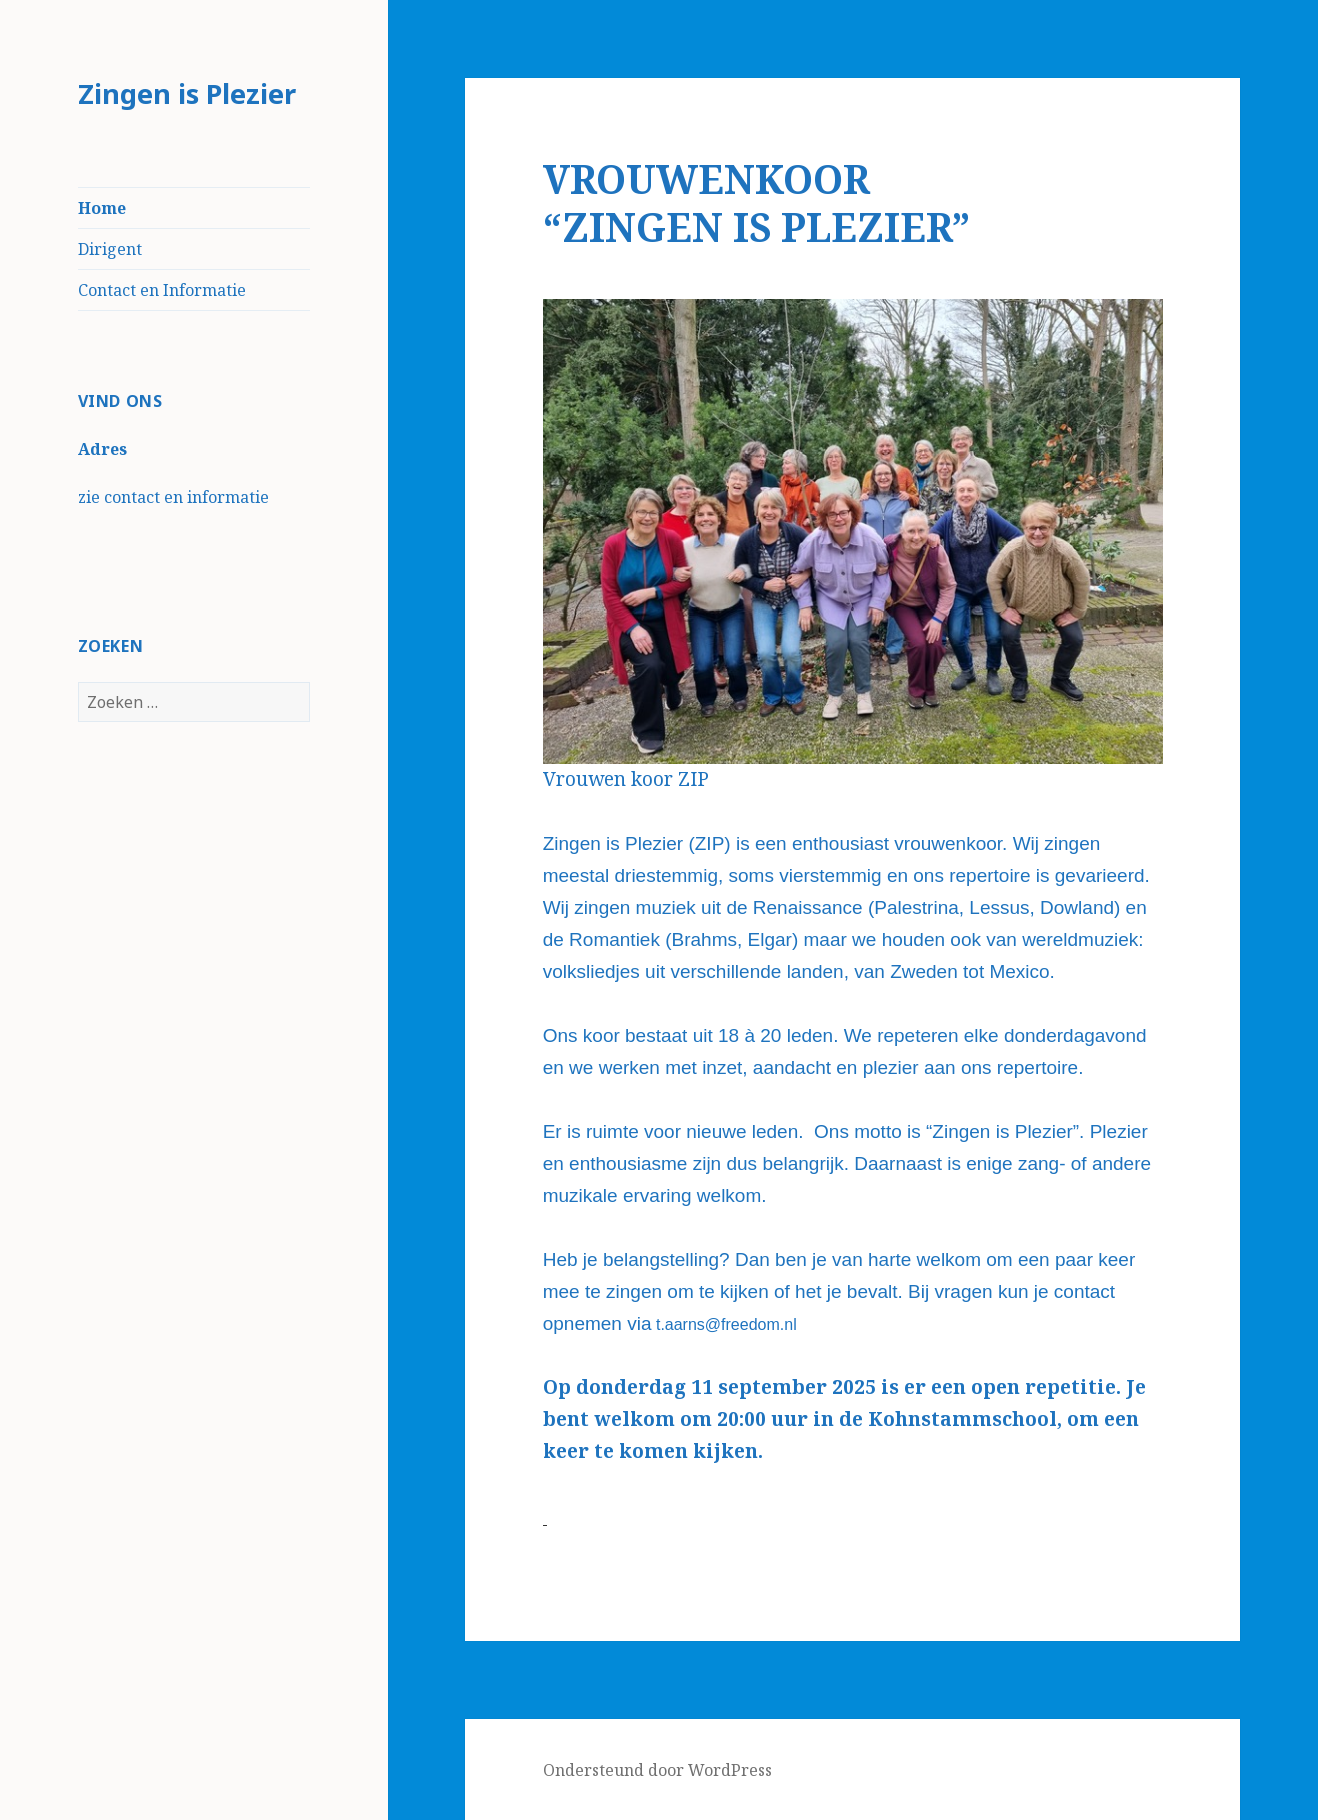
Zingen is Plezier (187, 93)
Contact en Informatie (162, 290)
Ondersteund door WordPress (657, 1770)
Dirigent (110, 249)
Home (102, 208)
